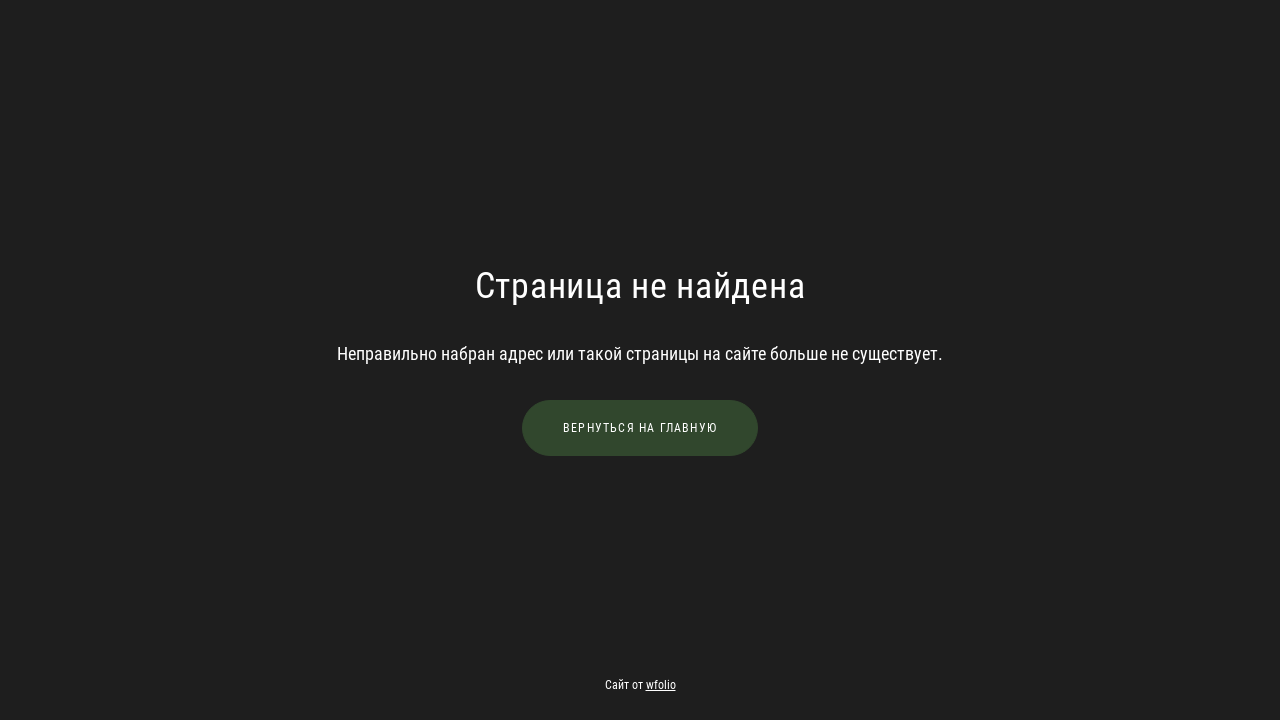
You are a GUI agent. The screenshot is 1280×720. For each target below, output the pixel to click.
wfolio (661, 685)
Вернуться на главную (640, 428)
